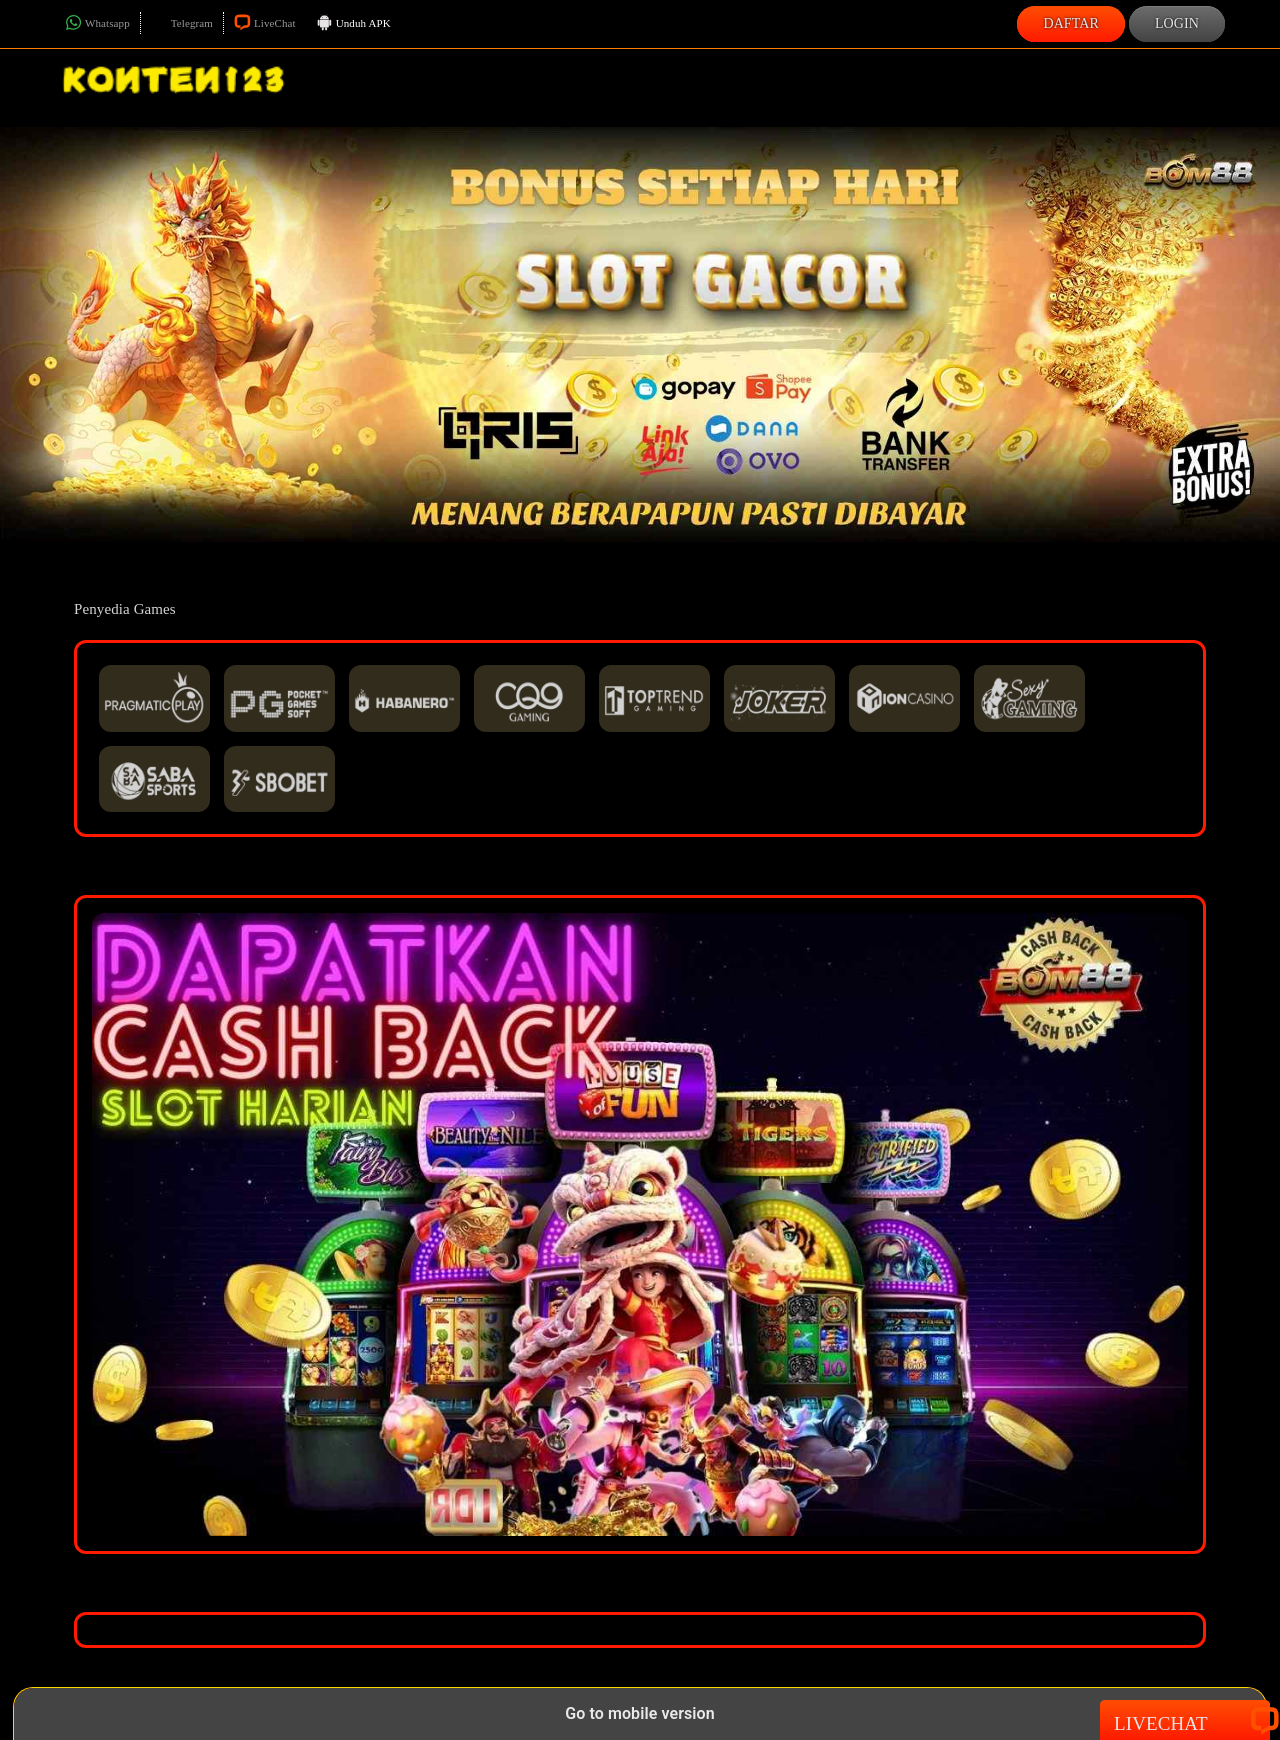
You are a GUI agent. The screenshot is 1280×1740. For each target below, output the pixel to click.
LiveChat (265, 23)
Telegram (182, 23)
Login (1177, 23)
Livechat (1185, 1722)
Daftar (1071, 23)
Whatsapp (97, 23)
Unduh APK (353, 24)
